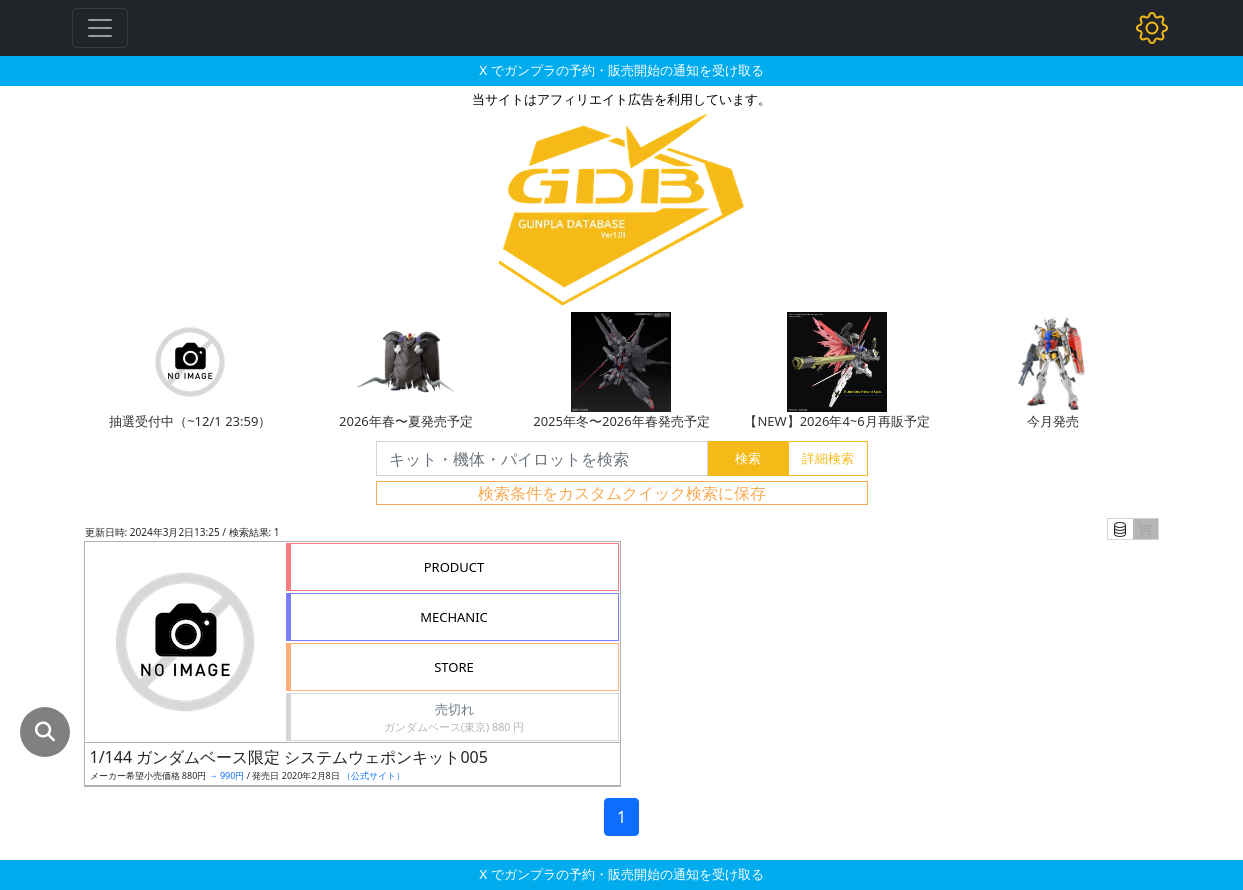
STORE (454, 667)
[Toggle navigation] (100, 28)
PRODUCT (454, 567)
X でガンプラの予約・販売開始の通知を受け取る (621, 70)
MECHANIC (454, 617)
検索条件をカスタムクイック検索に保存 (622, 493)
